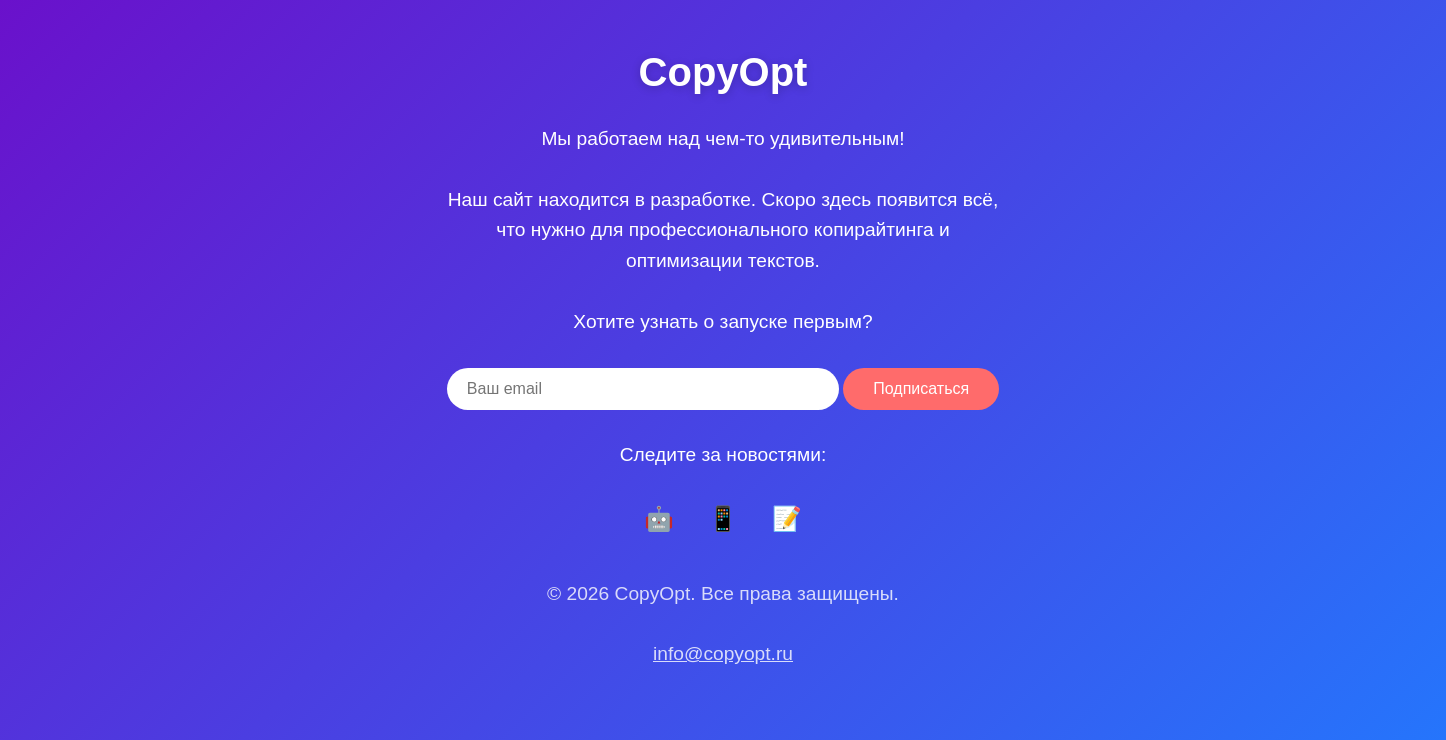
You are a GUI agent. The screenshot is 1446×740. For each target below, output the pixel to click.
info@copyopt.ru (723, 653)
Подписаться (921, 388)
